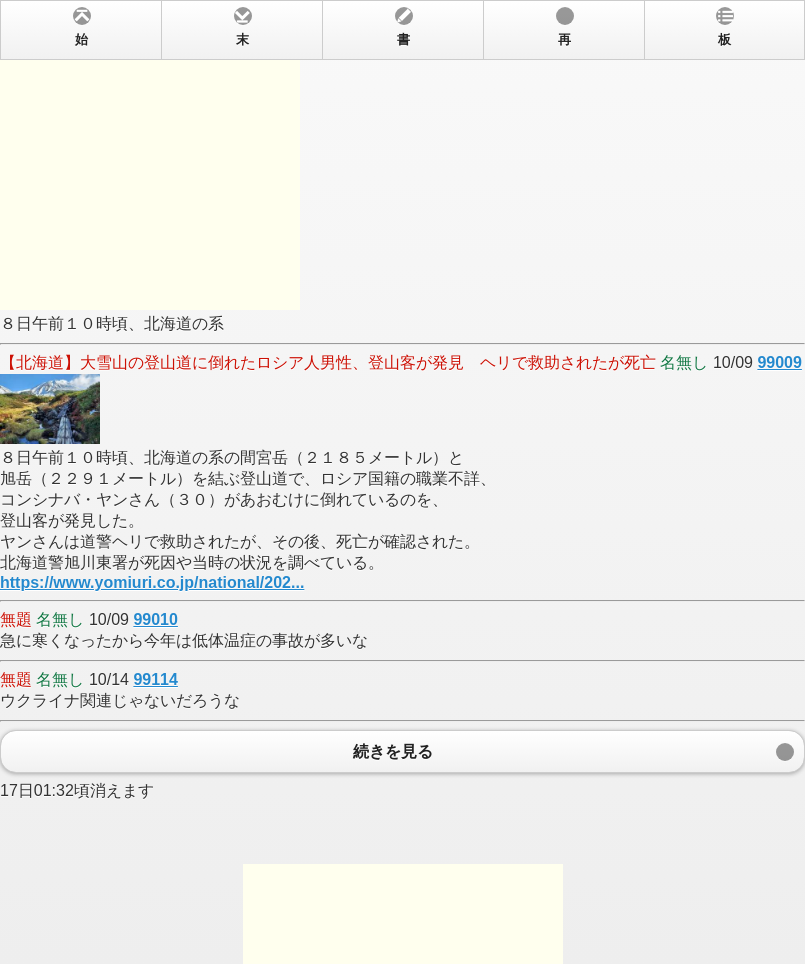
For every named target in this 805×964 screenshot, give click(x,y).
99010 (155, 619)
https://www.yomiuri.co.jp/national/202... (152, 582)
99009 (779, 362)
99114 (155, 679)
